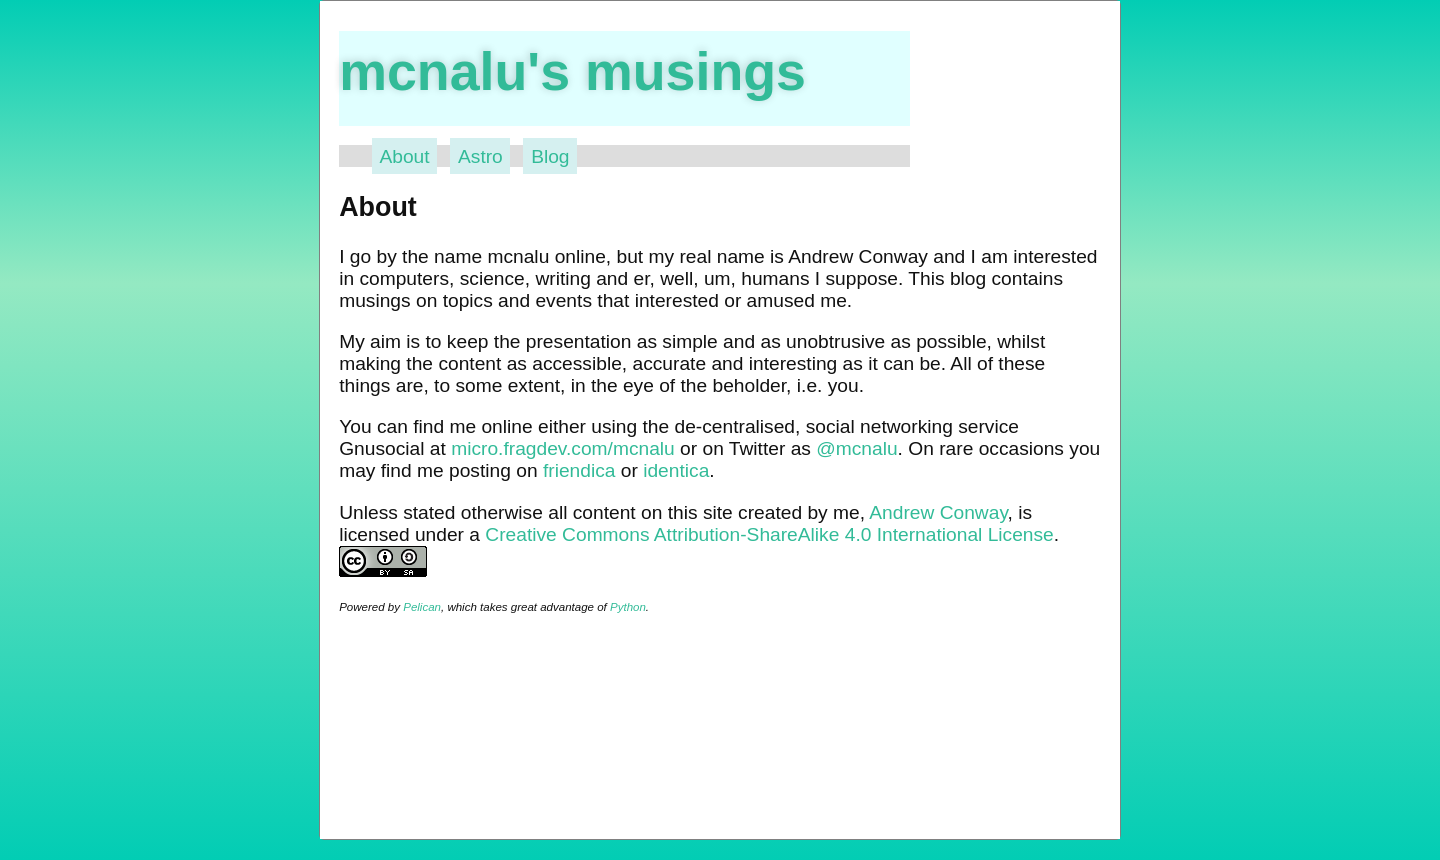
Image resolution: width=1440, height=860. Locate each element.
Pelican (422, 607)
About (404, 155)
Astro (480, 155)
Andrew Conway (938, 512)
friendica (579, 470)
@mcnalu (856, 448)
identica (676, 470)
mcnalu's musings (572, 71)
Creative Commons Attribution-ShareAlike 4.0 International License (769, 534)
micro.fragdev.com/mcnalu (563, 448)
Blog (550, 155)
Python (628, 607)
